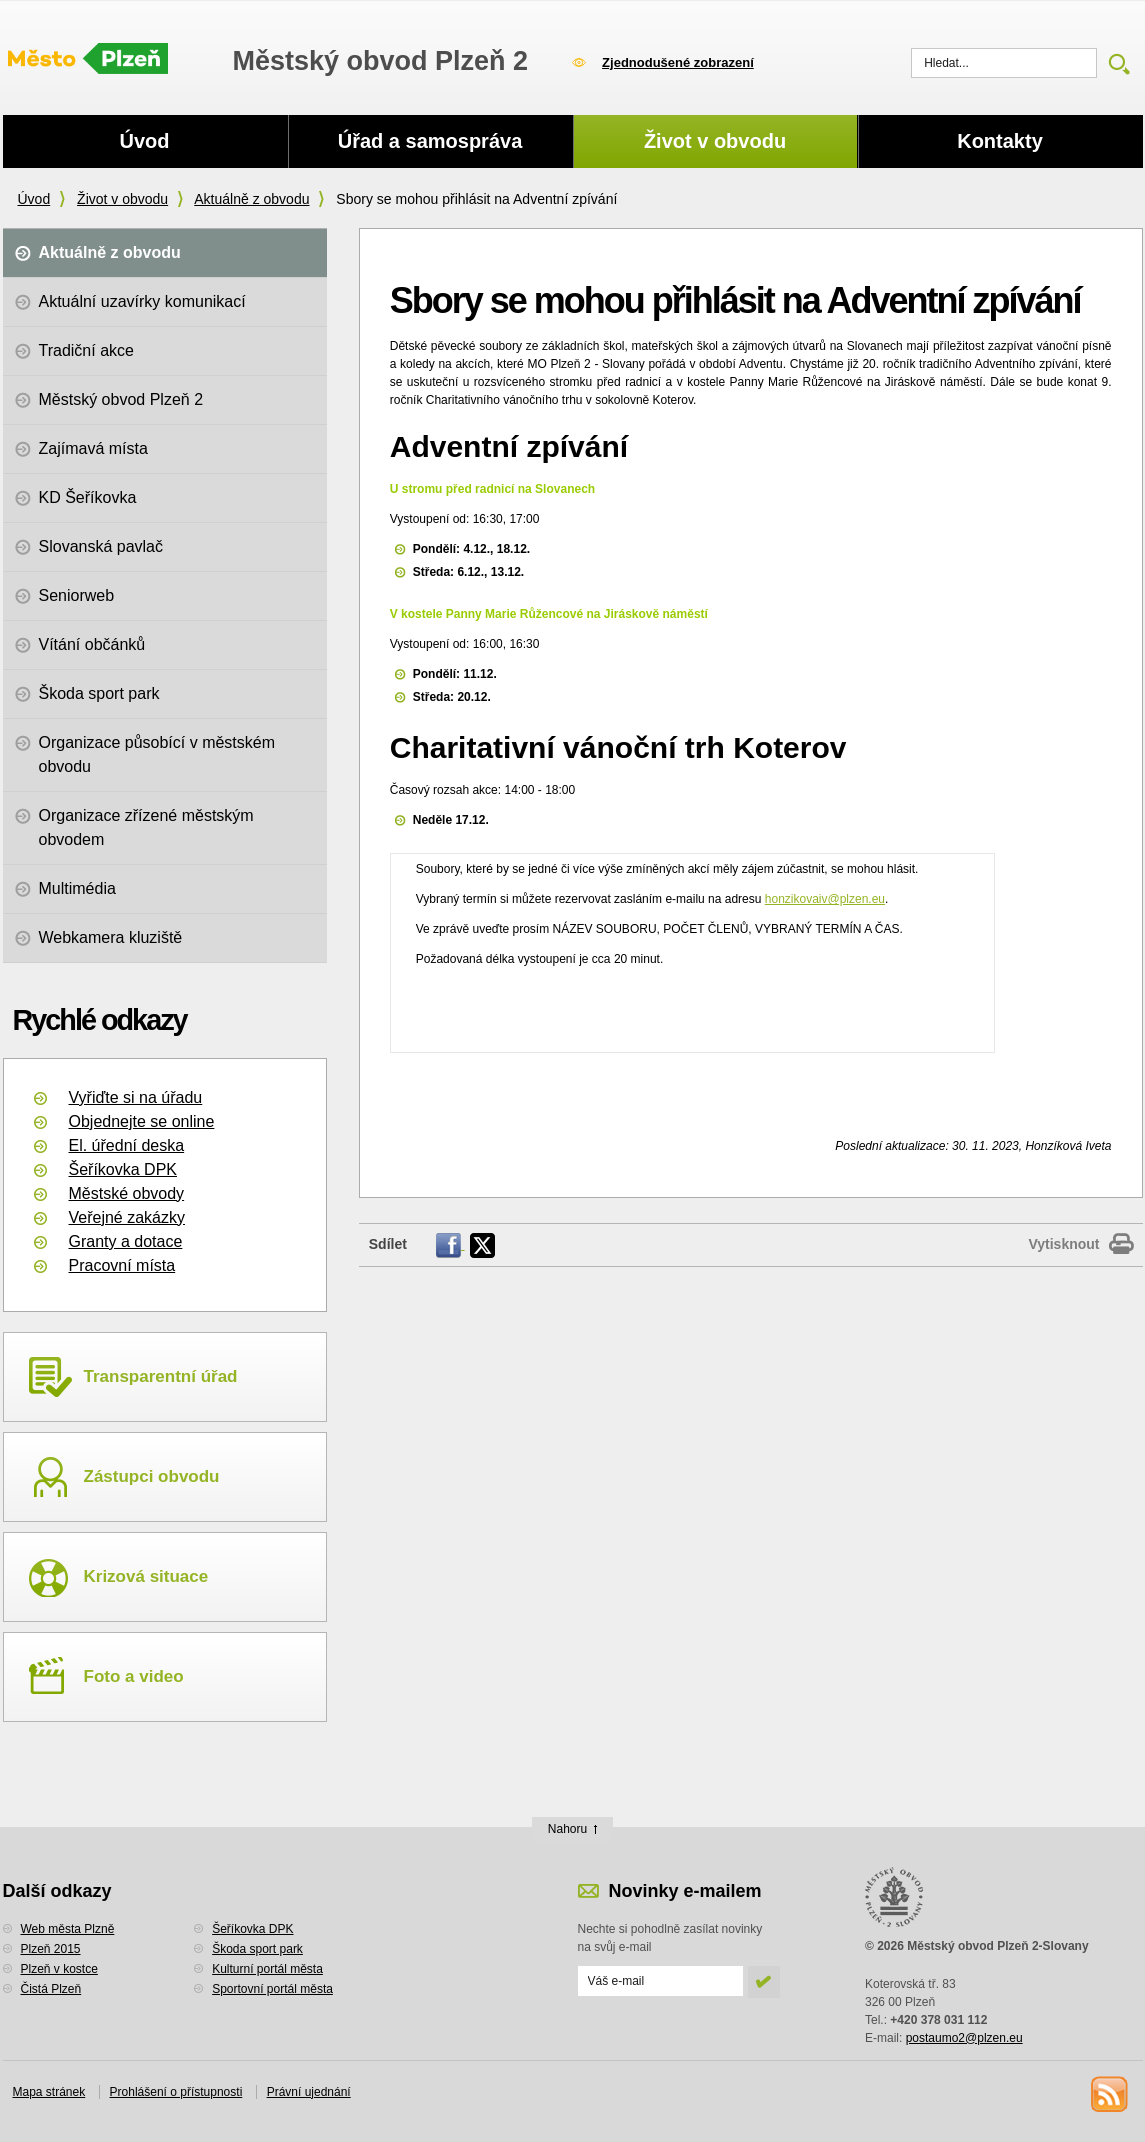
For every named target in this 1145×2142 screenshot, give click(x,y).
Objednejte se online (142, 1121)
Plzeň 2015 (51, 1949)
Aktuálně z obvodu (251, 199)
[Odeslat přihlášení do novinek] (660, 1981)
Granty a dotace (126, 1241)
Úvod (34, 199)
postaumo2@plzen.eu (964, 2038)
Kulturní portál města (267, 1969)
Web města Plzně (68, 1929)
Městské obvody (127, 1193)
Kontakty (1000, 141)
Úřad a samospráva (430, 141)
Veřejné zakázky (127, 1217)
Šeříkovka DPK (123, 1169)
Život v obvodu (122, 199)
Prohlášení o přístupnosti (176, 2092)
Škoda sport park (257, 1949)
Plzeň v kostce (59, 1969)
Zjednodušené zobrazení (678, 62)
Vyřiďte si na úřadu (136, 1097)
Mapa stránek (49, 2092)
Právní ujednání (309, 2092)
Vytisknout (1063, 1244)
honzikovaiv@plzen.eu (825, 899)
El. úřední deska (127, 1145)
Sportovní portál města (272, 1989)
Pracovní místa (122, 1265)
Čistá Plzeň (51, 1989)
